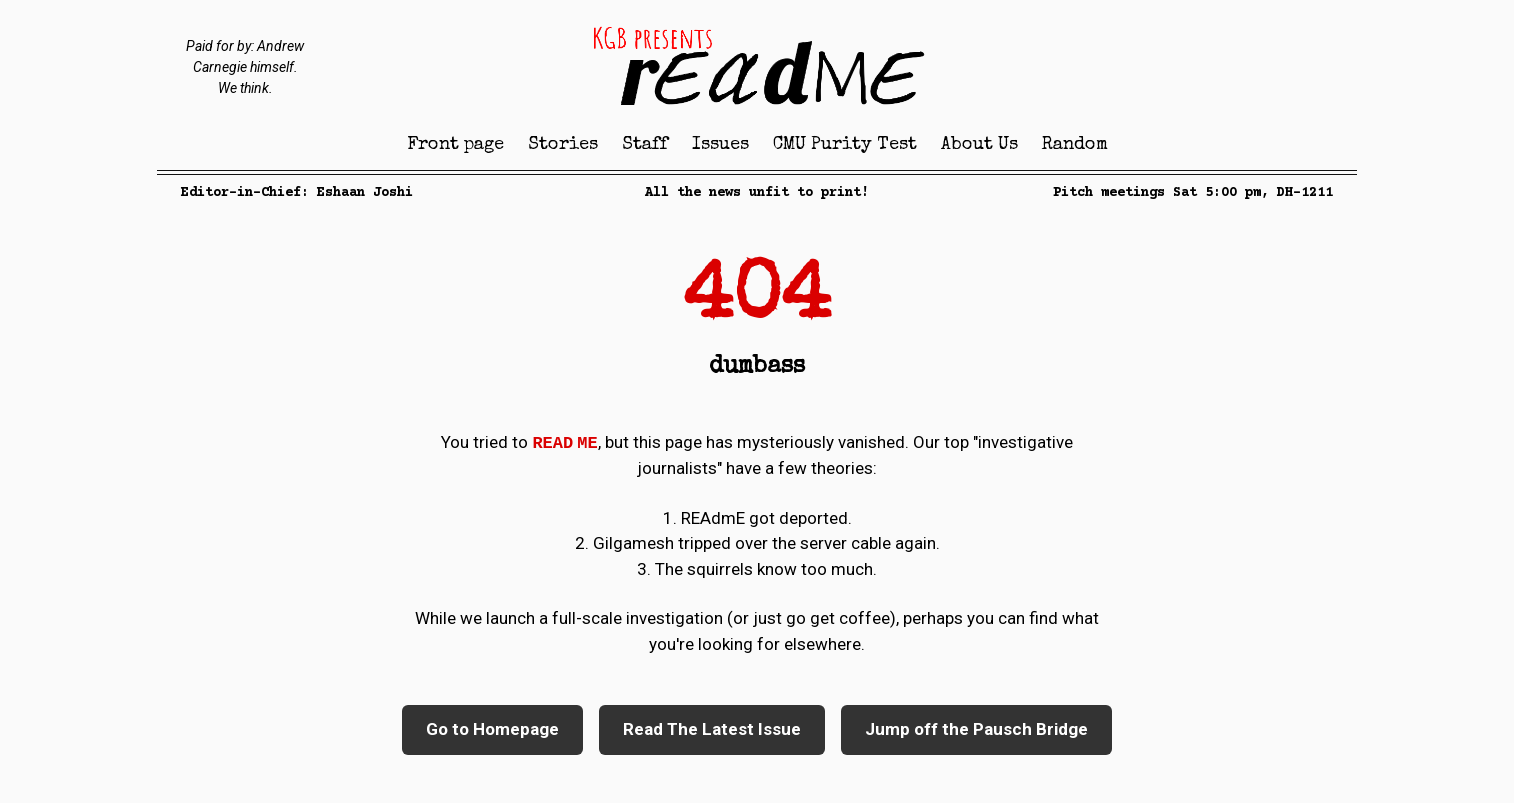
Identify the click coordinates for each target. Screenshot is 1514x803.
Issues (720, 145)
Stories (563, 145)
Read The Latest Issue (712, 729)
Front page (455, 145)
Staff (645, 145)
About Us (979, 145)
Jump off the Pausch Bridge (976, 729)
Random (1075, 145)
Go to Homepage (492, 729)
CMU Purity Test (845, 145)
